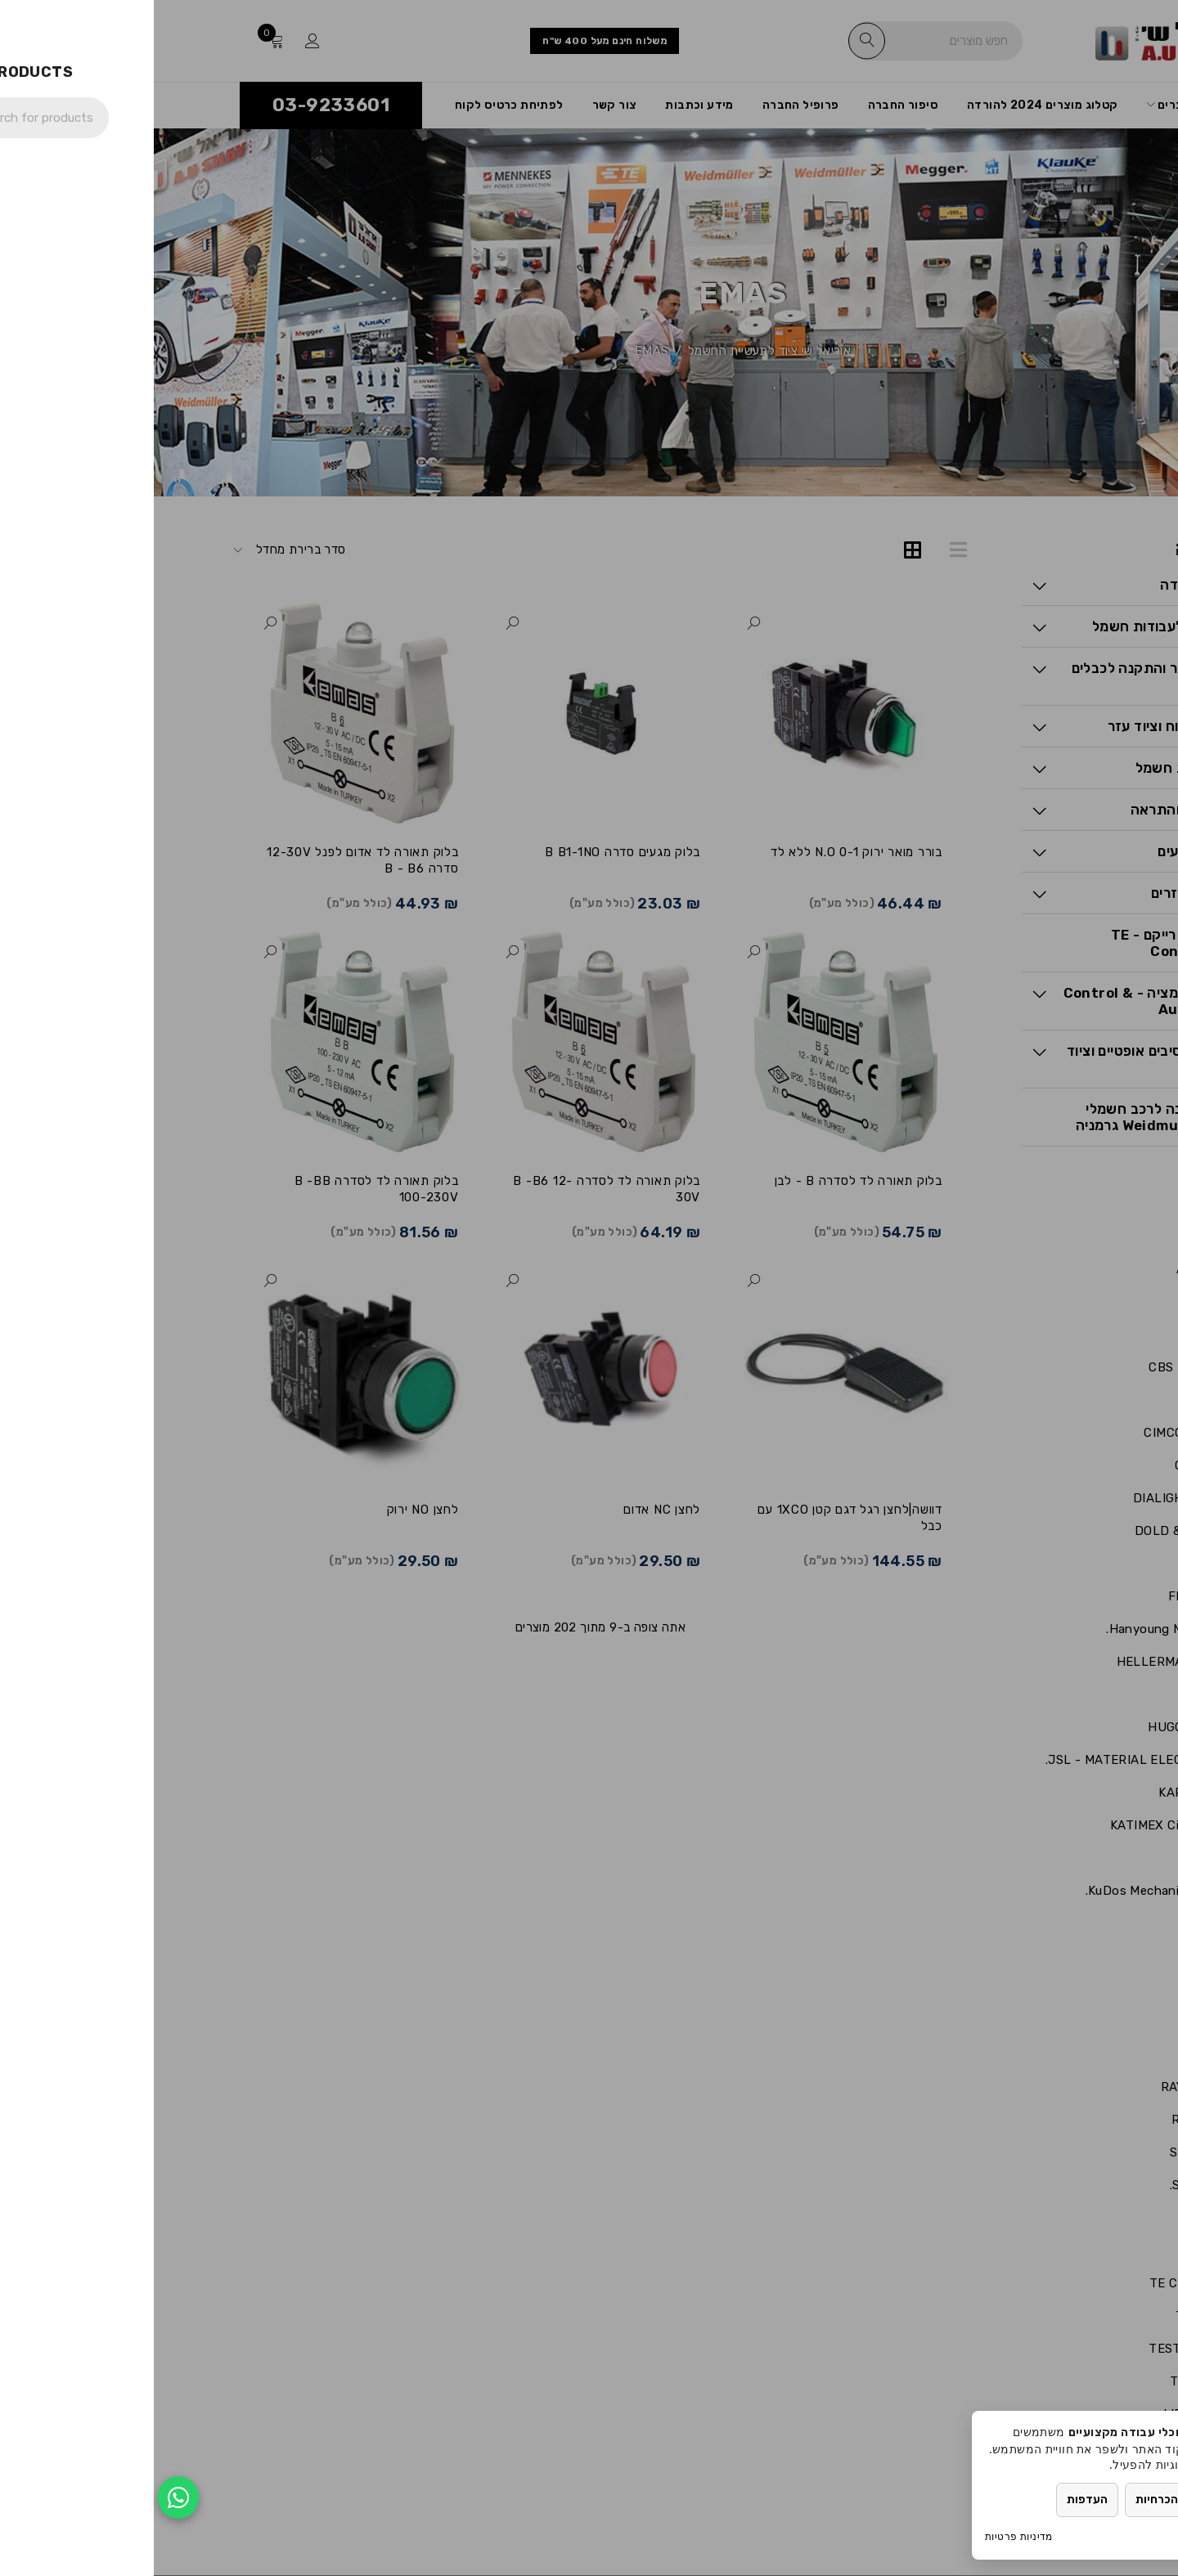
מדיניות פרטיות (865, 2536)
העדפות (933, 2499)
